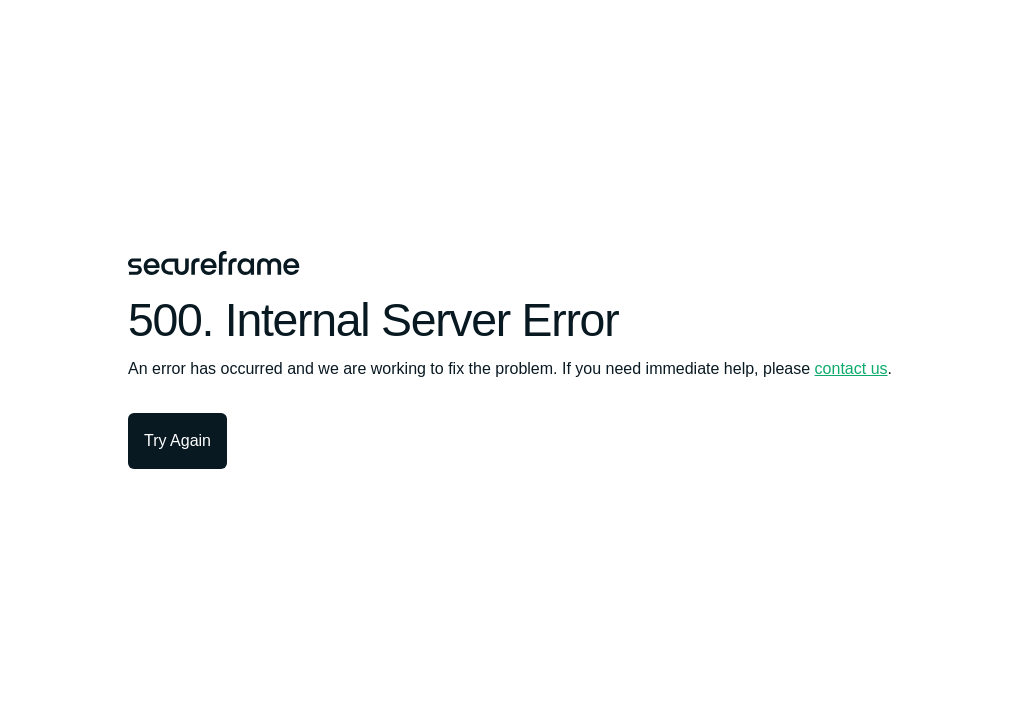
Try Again (177, 440)
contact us (851, 368)
